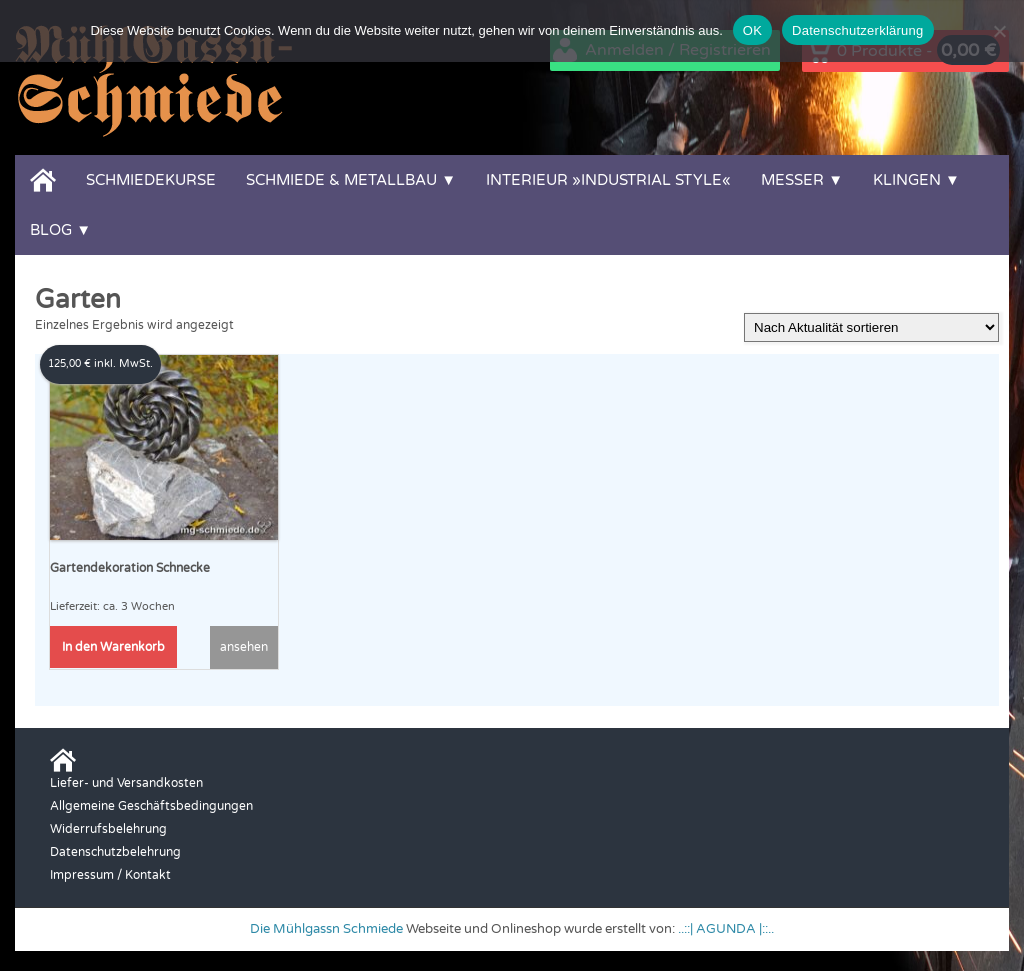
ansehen (244, 647)
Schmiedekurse (151, 180)
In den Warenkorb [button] (113, 647)
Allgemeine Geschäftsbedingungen (151, 806)
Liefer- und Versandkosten (126, 783)
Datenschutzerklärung (857, 30)
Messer (792, 180)
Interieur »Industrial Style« (608, 180)
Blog (51, 230)
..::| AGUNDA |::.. (726, 929)
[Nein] (999, 31)
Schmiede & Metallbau (341, 180)
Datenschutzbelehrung (115, 852)
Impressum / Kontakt (110, 875)
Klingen (907, 180)
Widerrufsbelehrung (108, 829)
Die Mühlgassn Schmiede (326, 929)
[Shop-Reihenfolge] (871, 327)
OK (752, 30)
